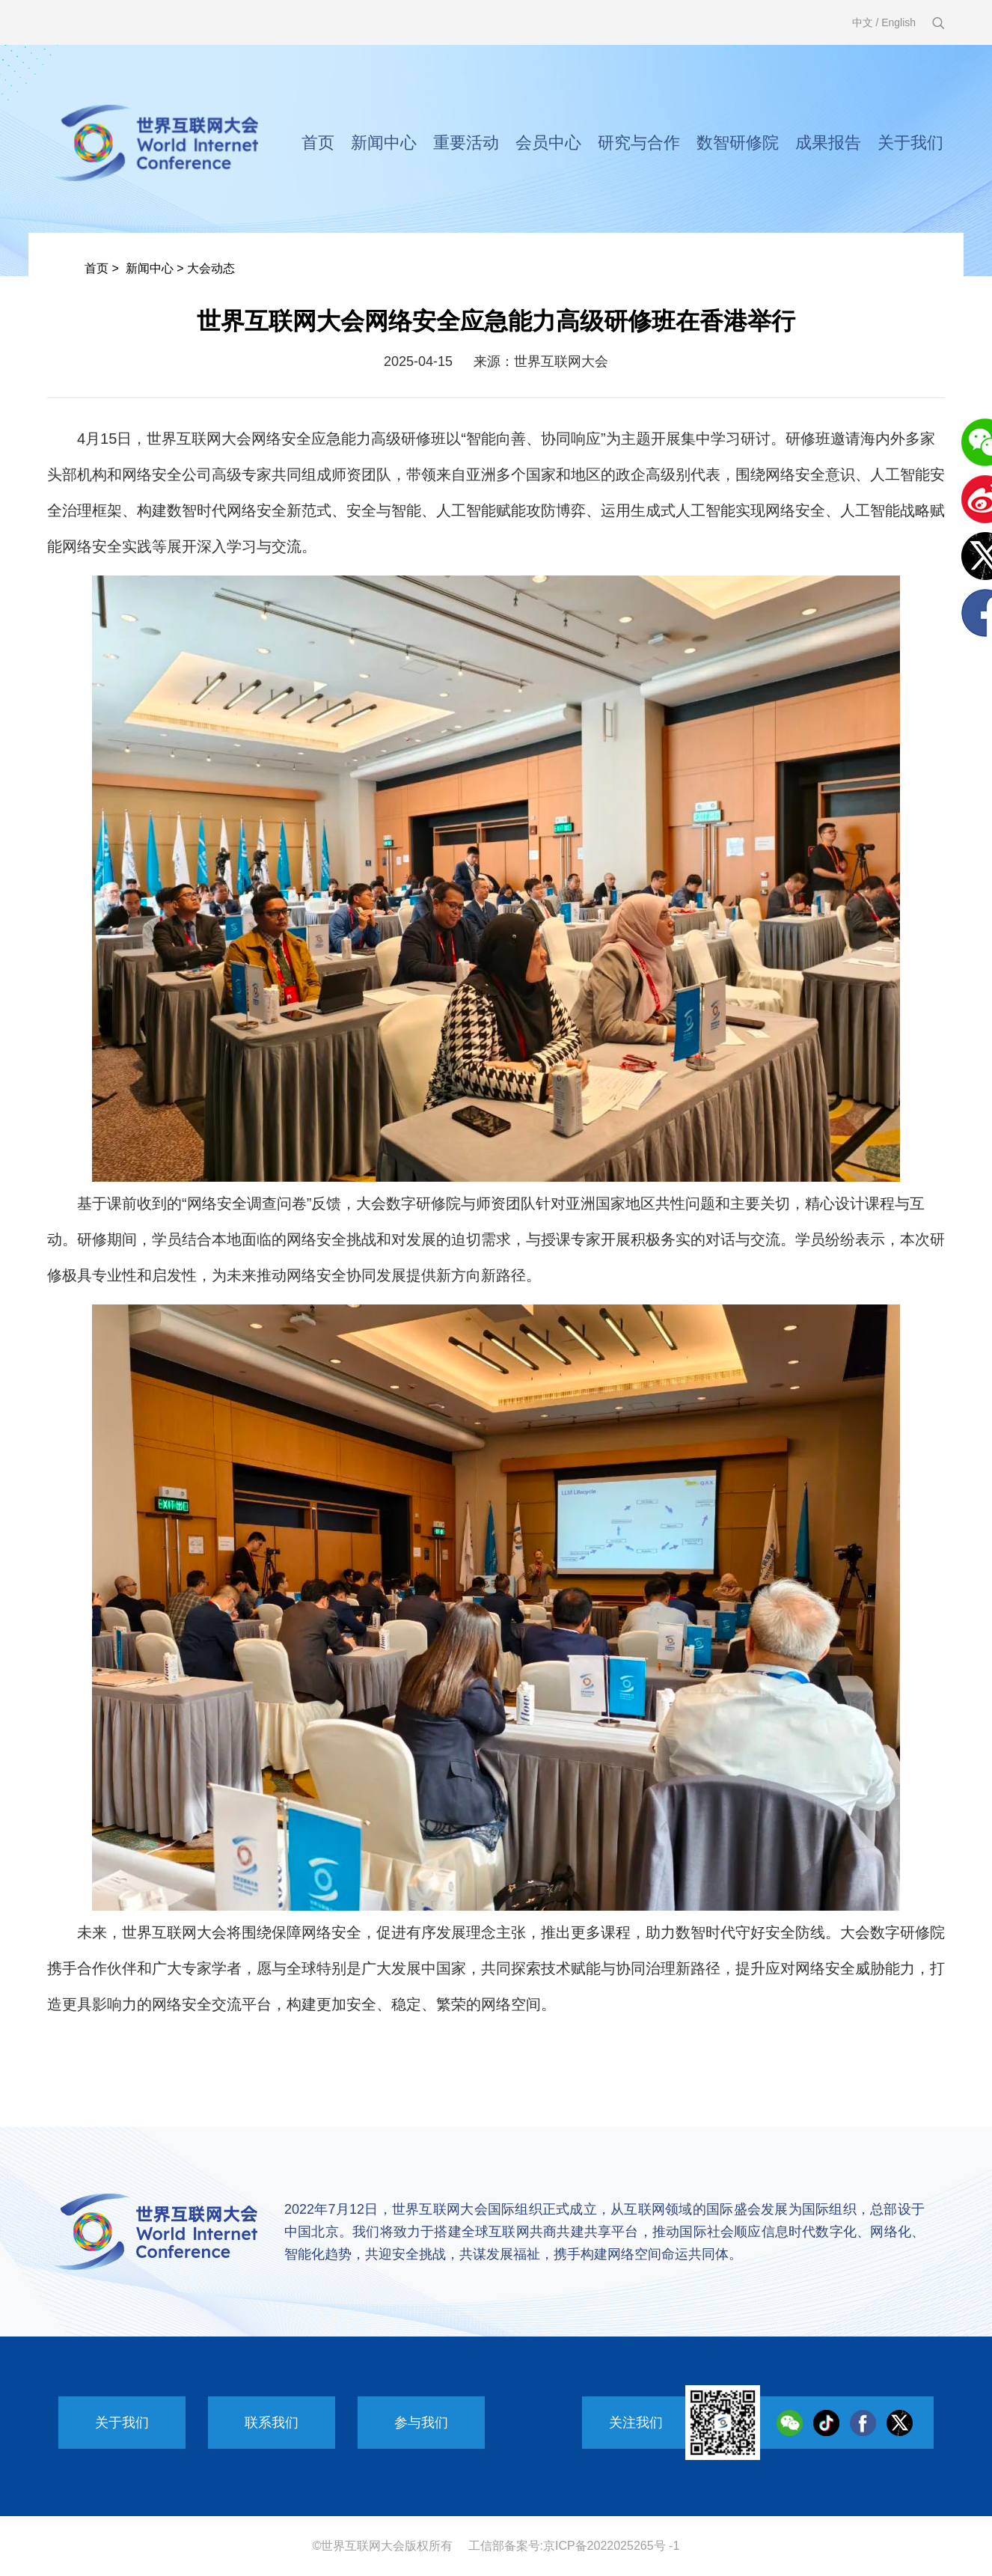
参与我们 (421, 2422)
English (898, 22)
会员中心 (548, 142)
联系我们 (271, 2422)
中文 (862, 22)
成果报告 (828, 142)
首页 (317, 142)
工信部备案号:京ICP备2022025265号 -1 (574, 2545)
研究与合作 (639, 142)
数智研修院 (737, 142)
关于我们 (910, 142)
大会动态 (211, 268)
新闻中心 (384, 142)
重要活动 (466, 142)
